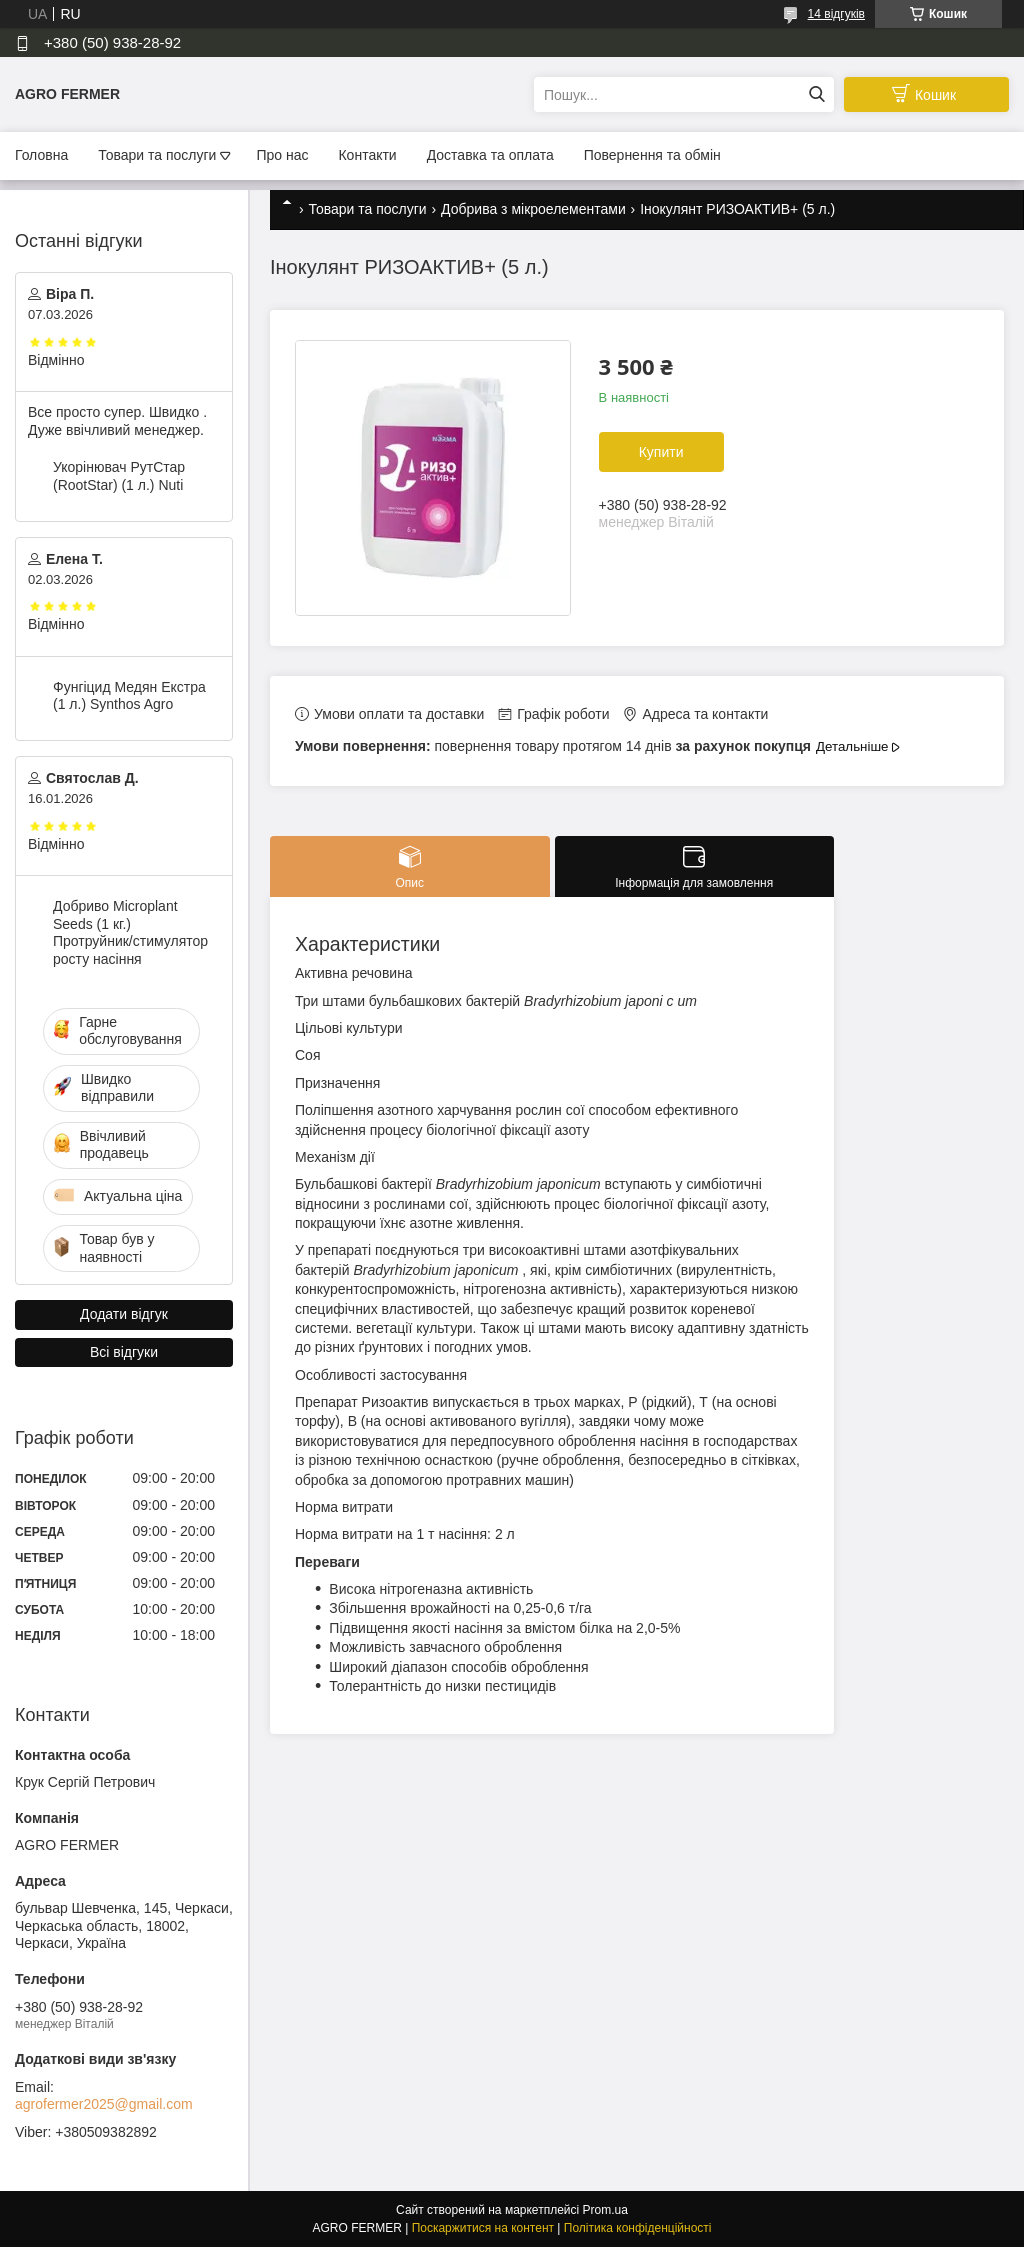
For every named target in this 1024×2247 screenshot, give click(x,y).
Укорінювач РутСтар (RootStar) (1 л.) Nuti (119, 476)
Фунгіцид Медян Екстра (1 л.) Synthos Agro (129, 696)
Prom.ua (605, 2210)
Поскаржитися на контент (483, 2228)
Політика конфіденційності (638, 2228)
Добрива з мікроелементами (533, 209)
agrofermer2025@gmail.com (104, 2104)
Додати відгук (124, 1314)
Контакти (367, 155)
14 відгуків (836, 14)
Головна (41, 155)
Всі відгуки (124, 1352)
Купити (661, 452)
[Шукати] (816, 94)
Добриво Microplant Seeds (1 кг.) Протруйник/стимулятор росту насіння (130, 932)
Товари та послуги (157, 155)
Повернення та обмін (652, 155)
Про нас (282, 155)
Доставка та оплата (490, 155)
